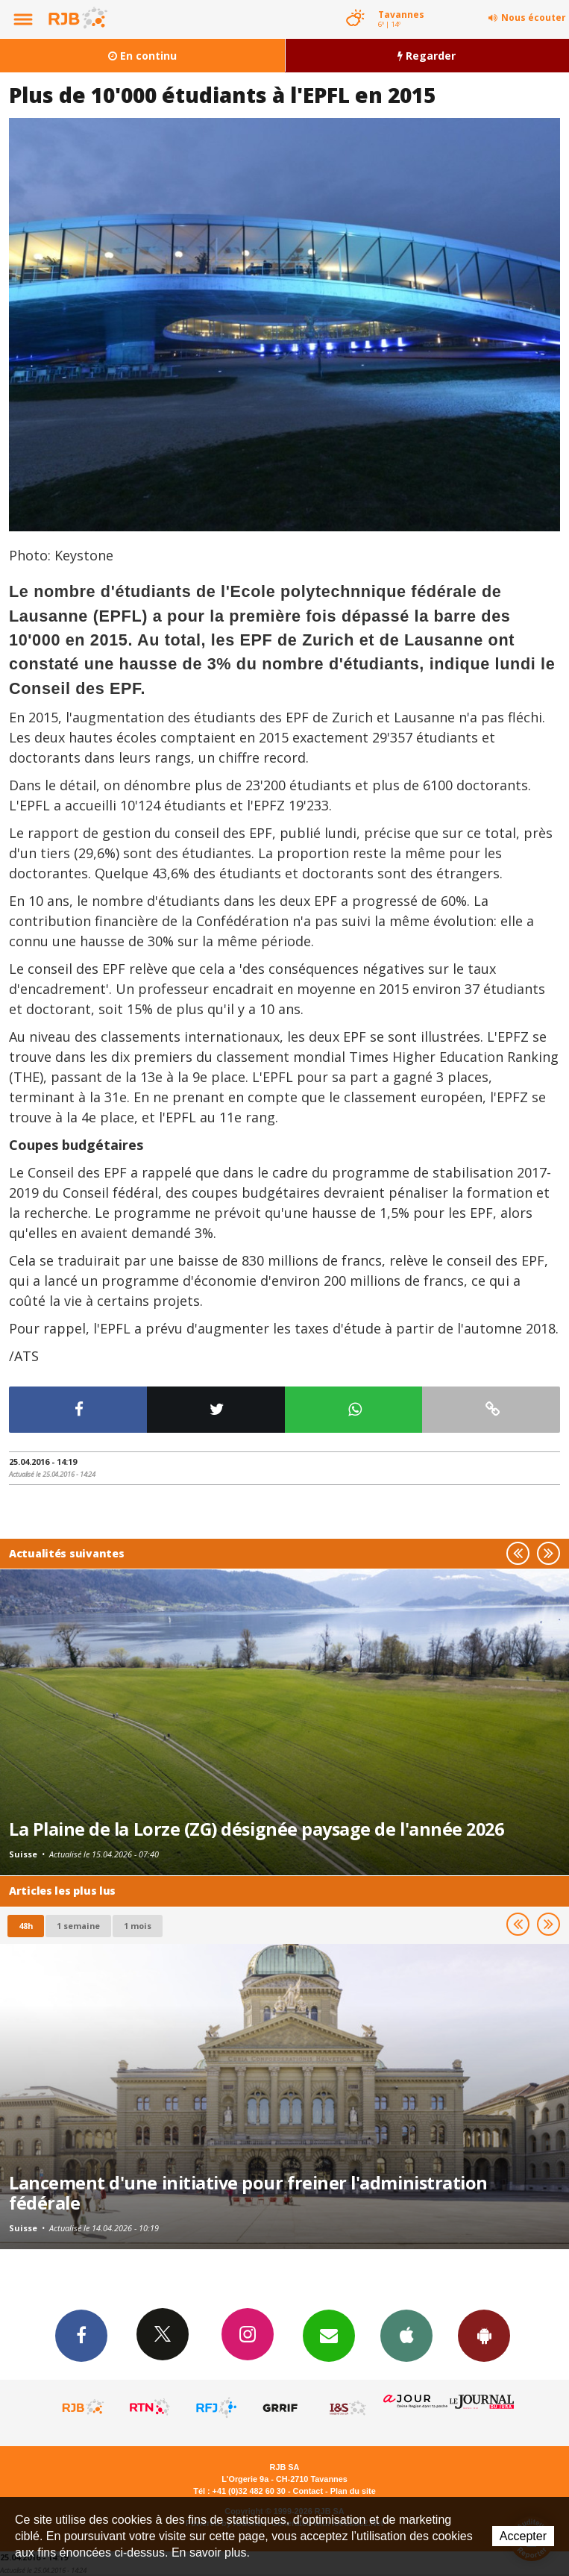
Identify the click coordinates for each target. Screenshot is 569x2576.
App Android (484, 2335)
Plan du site (353, 2490)
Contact (308, 2490)
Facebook (81, 2335)
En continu (142, 56)
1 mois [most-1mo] (137, 1925)
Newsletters (329, 2335)
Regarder (426, 56)
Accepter (523, 2536)
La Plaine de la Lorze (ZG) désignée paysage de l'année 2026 (256, 1829)
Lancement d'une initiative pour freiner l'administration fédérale (248, 2193)
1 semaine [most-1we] (78, 1925)
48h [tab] (26, 1925)
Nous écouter (533, 17)
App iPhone (406, 2335)
